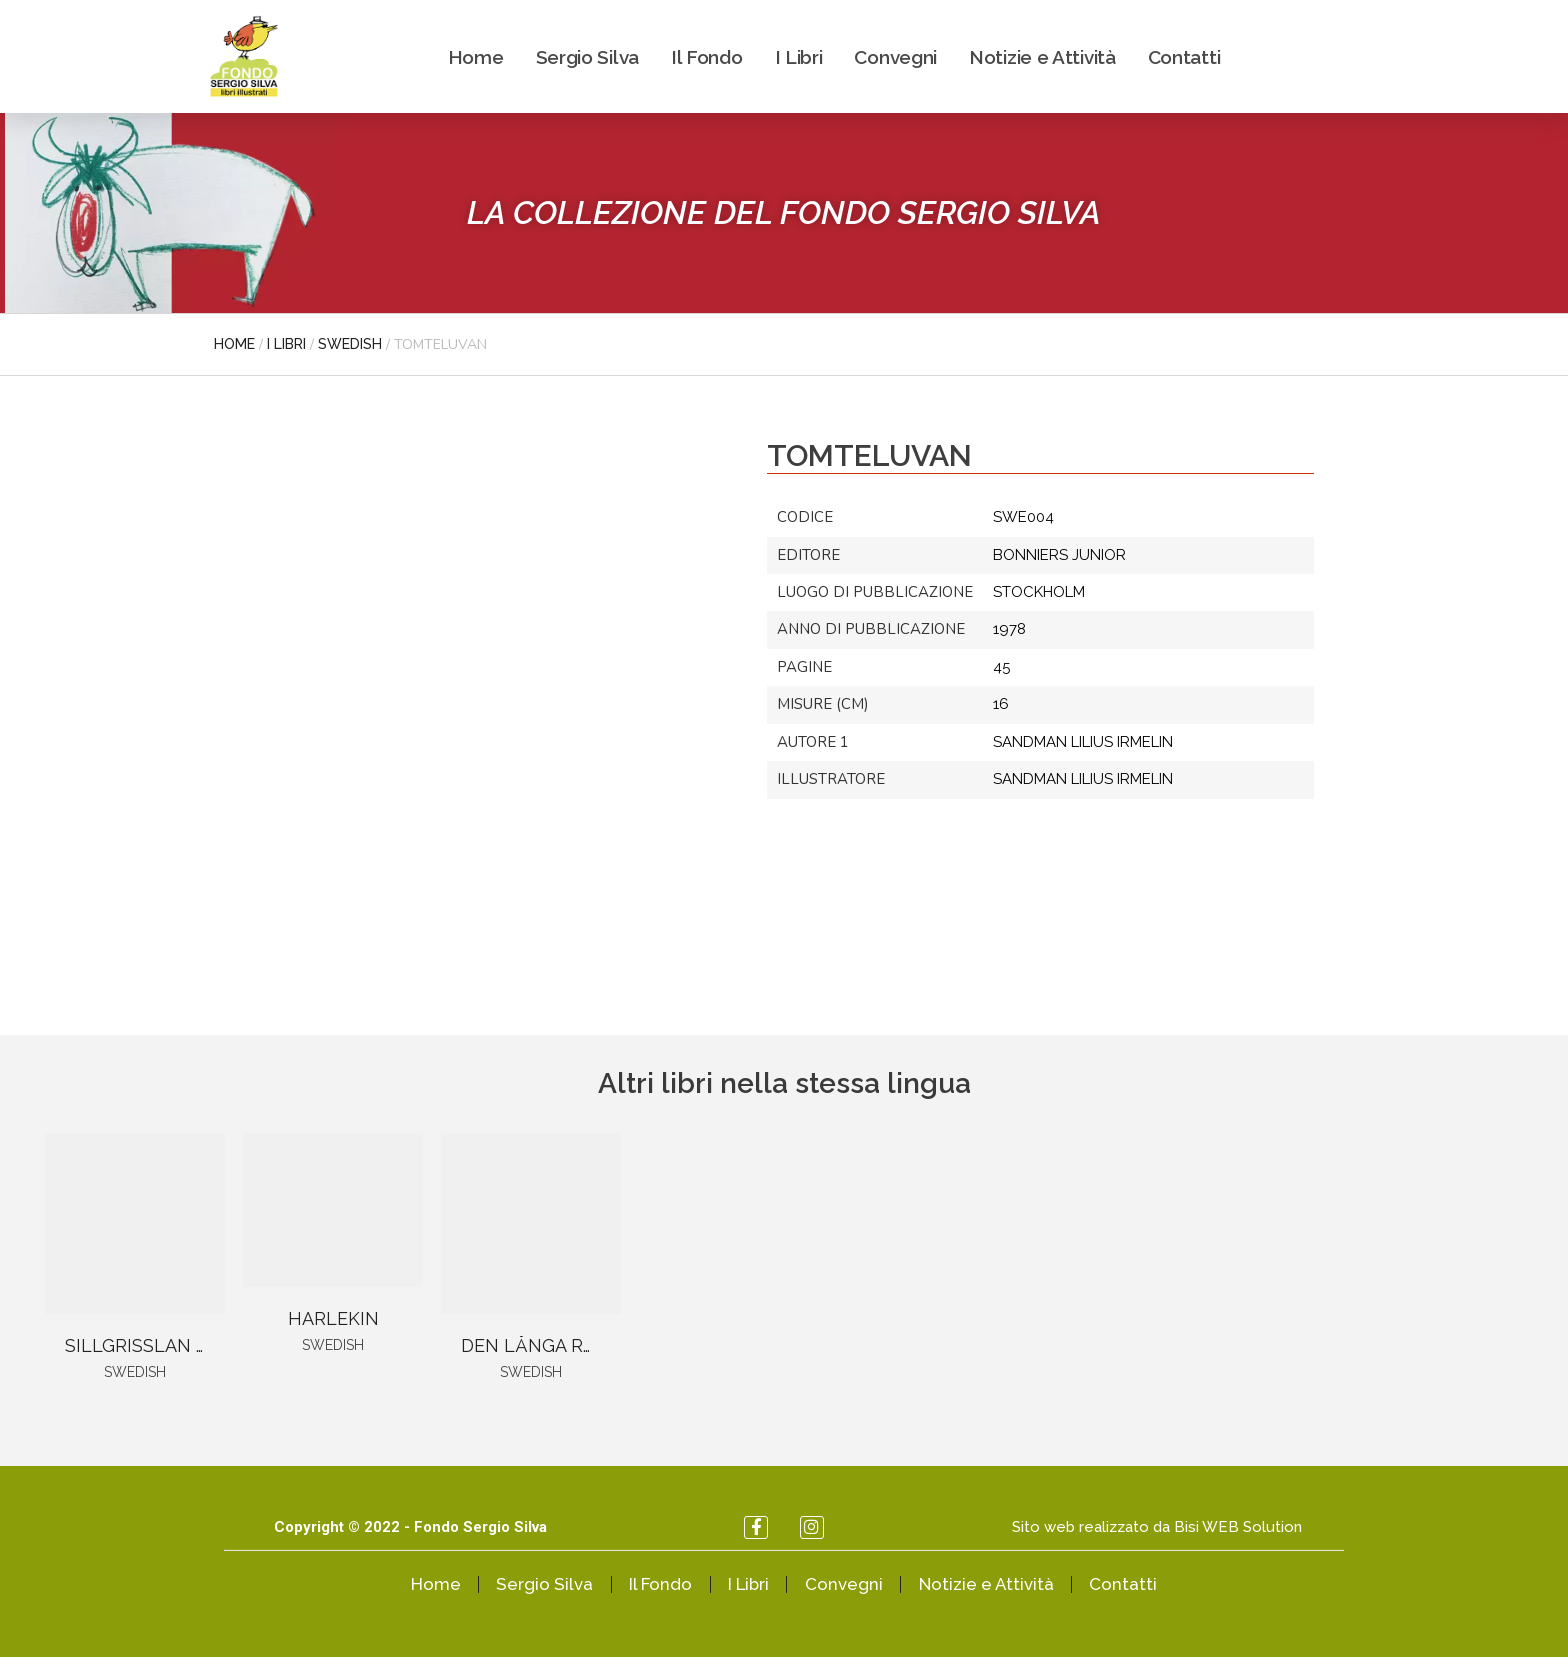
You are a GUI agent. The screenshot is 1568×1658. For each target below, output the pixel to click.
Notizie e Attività (1042, 57)
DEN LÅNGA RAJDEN (551, 1345)
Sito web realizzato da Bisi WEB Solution (1157, 1527)
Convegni (895, 57)
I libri (286, 344)
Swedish (350, 344)
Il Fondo (707, 57)
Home (476, 57)
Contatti (1184, 57)
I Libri (799, 57)
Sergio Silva (587, 57)
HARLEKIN (333, 1318)
